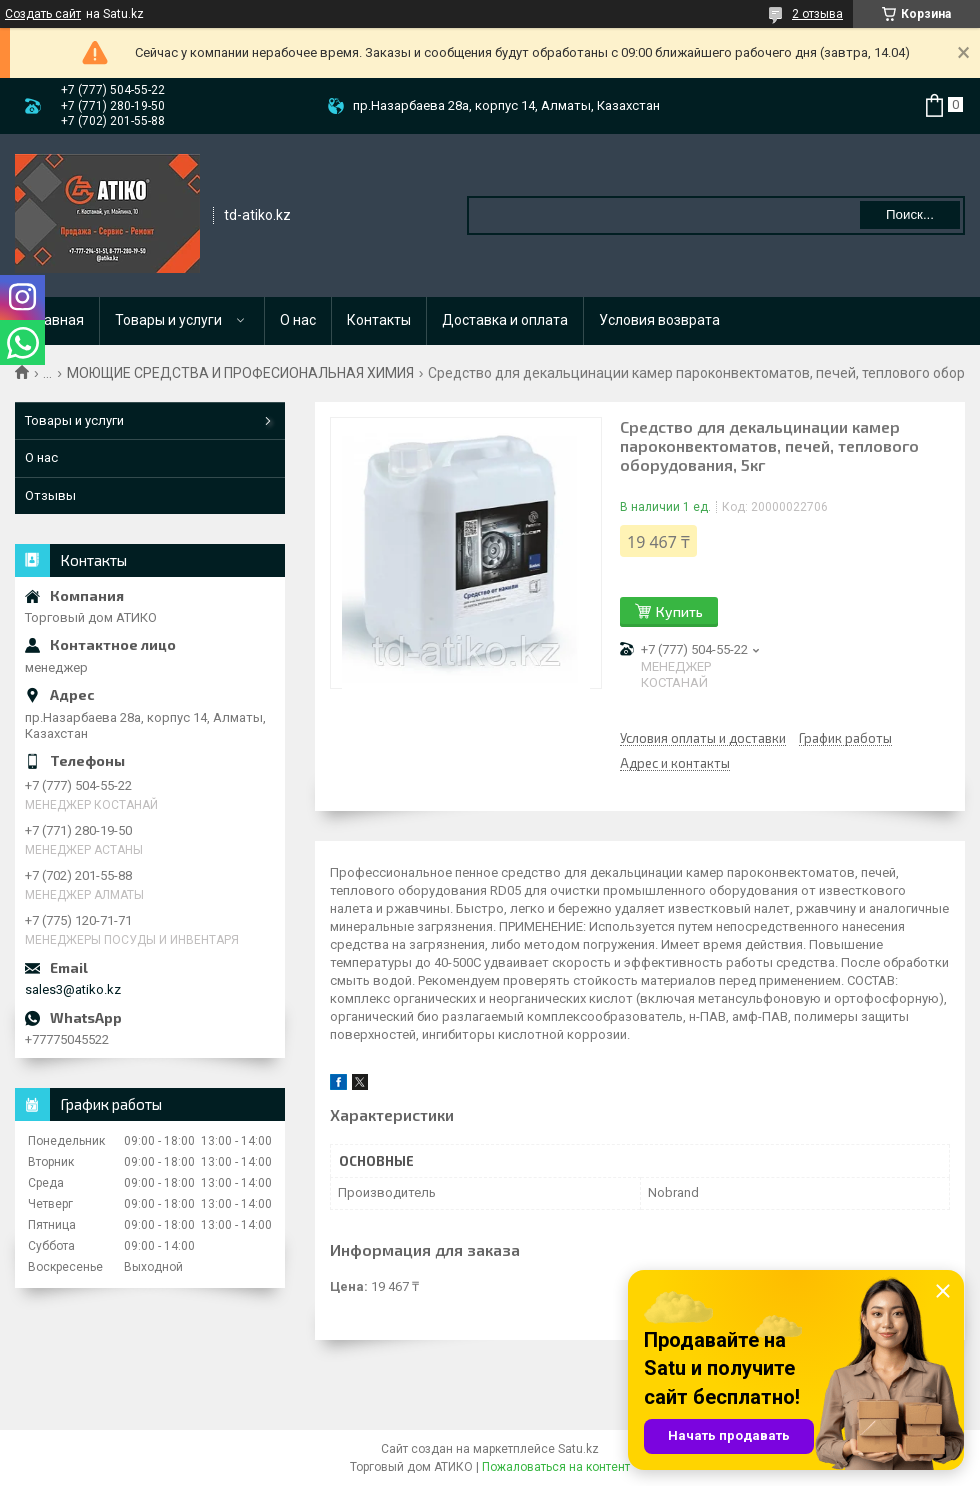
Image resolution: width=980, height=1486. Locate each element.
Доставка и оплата (505, 320)
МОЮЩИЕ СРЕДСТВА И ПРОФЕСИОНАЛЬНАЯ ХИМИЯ (240, 373)
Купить (679, 611)
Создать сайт (43, 14)
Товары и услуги (168, 320)
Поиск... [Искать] (910, 214)
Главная (57, 320)
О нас (298, 320)
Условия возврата (659, 320)
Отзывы (50, 495)
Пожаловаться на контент (556, 1467)
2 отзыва (817, 14)
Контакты (379, 320)
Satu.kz (578, 1449)
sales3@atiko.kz (73, 989)
